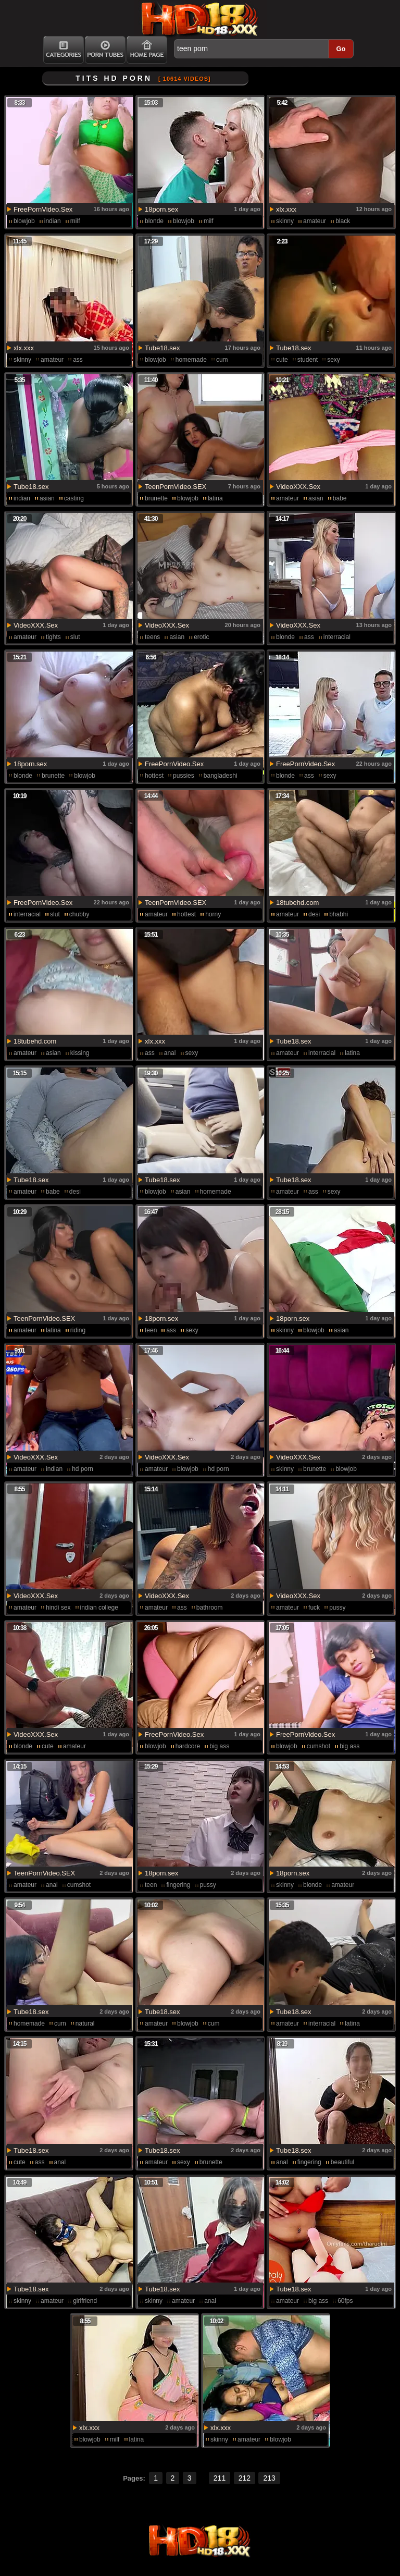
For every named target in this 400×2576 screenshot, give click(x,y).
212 (245, 2478)
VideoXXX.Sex (298, 486)
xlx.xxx (286, 209)
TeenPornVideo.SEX (175, 486)
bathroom (209, 1607)
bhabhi (338, 914)
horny (213, 914)
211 (220, 2478)
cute (282, 359)
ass (78, 359)
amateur (314, 221)
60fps (345, 2300)
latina (215, 498)
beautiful (342, 2162)
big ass (219, 1746)
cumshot (318, 1746)
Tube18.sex (162, 348)
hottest (154, 775)
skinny (285, 221)
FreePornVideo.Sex (43, 209)
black (342, 221)
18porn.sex (161, 209)
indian (52, 221)
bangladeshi (221, 775)
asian (47, 498)
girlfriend (85, 2300)
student (307, 359)
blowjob (24, 221)
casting (74, 498)
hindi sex (58, 1607)
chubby (79, 914)
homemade (191, 359)
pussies (183, 775)
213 (269, 2478)
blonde (154, 221)
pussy (337, 1607)
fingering (178, 1884)
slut (75, 637)
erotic (201, 637)
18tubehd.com (297, 902)
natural (85, 2023)
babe (340, 498)
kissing (80, 1053)
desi (314, 914)
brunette (156, 498)
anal (170, 1053)
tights (53, 637)
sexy (333, 359)
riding (77, 1330)
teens (152, 637)
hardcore (188, 1746)
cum (222, 359)
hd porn (82, 1469)
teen (151, 1330)
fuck (314, 1607)
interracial (337, 637)
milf (75, 221)
